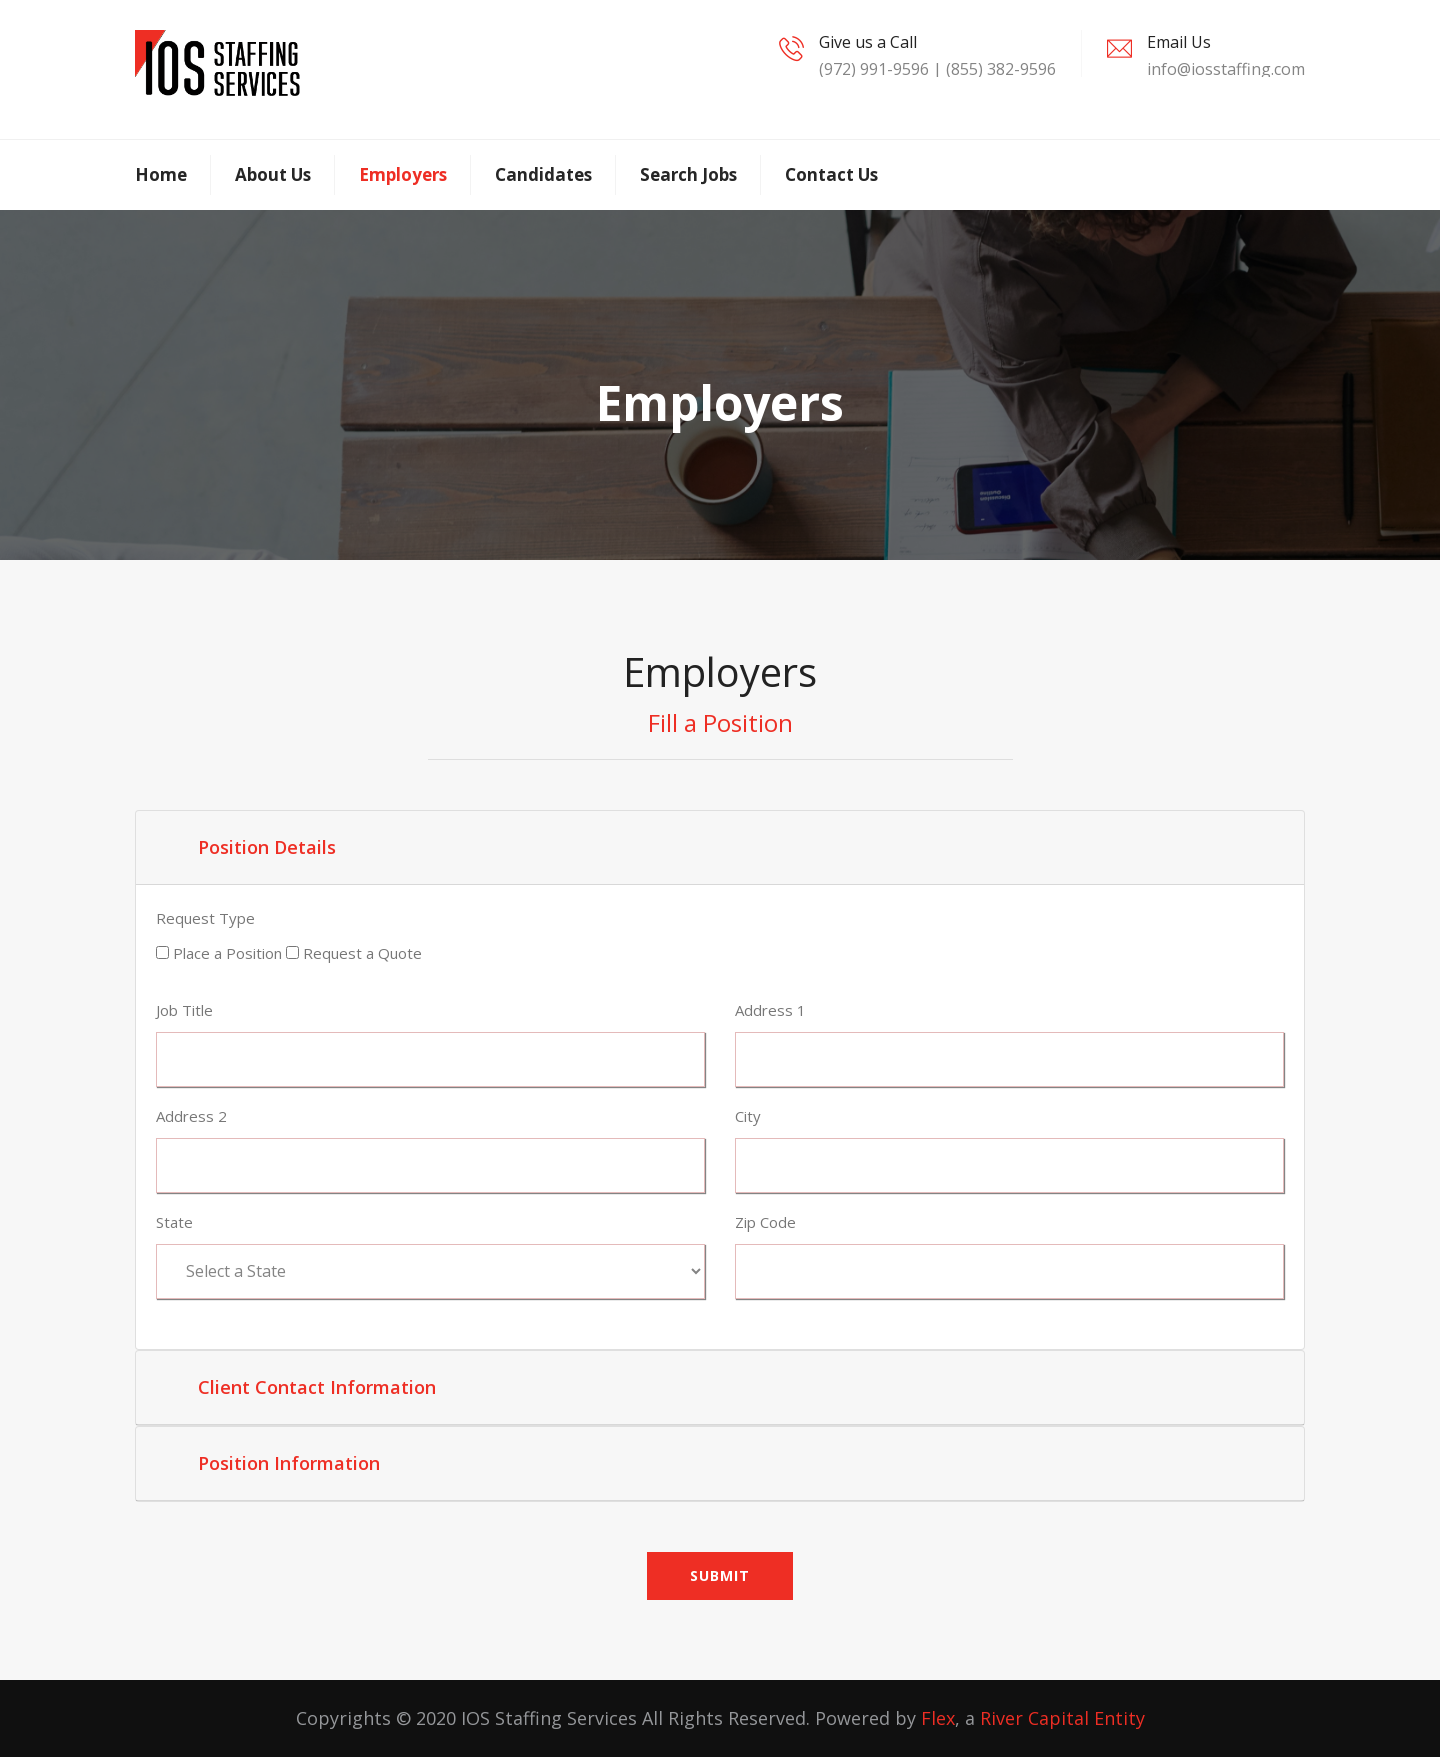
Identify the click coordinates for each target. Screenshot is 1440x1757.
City (748, 1116)
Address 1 (770, 1010)
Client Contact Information (317, 1387)
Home (161, 174)
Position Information (289, 1463)
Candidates (543, 174)
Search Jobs (688, 174)
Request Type (205, 918)
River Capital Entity (1062, 1718)
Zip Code (765, 1222)
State (174, 1222)
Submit (720, 1575)
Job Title (184, 1010)
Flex (938, 1718)
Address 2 (191, 1116)
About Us (273, 174)
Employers (403, 174)
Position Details (267, 847)
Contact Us (831, 174)
